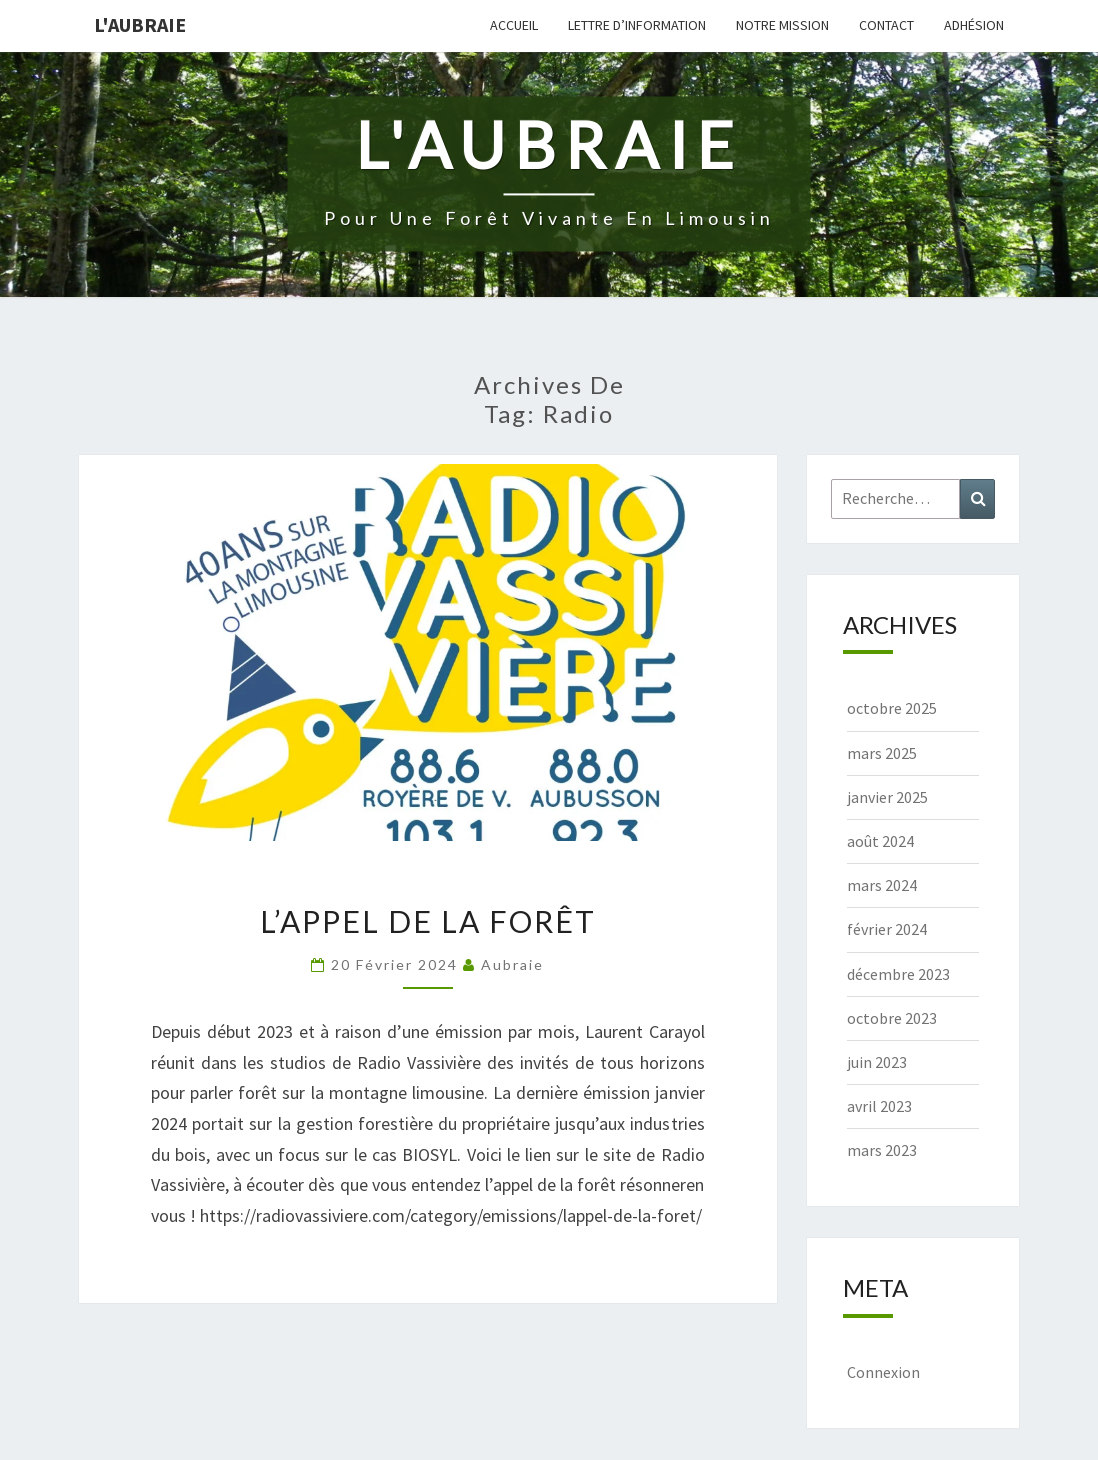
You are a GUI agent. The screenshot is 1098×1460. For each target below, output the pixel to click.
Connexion (883, 1372)
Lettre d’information (637, 25)
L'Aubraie (140, 24)
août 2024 (880, 841)
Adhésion (974, 25)
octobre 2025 (892, 708)
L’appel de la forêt (428, 921)
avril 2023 (879, 1106)
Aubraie (512, 964)
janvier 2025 (887, 797)
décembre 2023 (898, 974)
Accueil (514, 25)
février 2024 (887, 929)
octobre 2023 (892, 1018)
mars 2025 (882, 753)
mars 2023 (882, 1150)
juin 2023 (877, 1062)
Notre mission (782, 25)
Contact (886, 25)
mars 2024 (882, 885)
